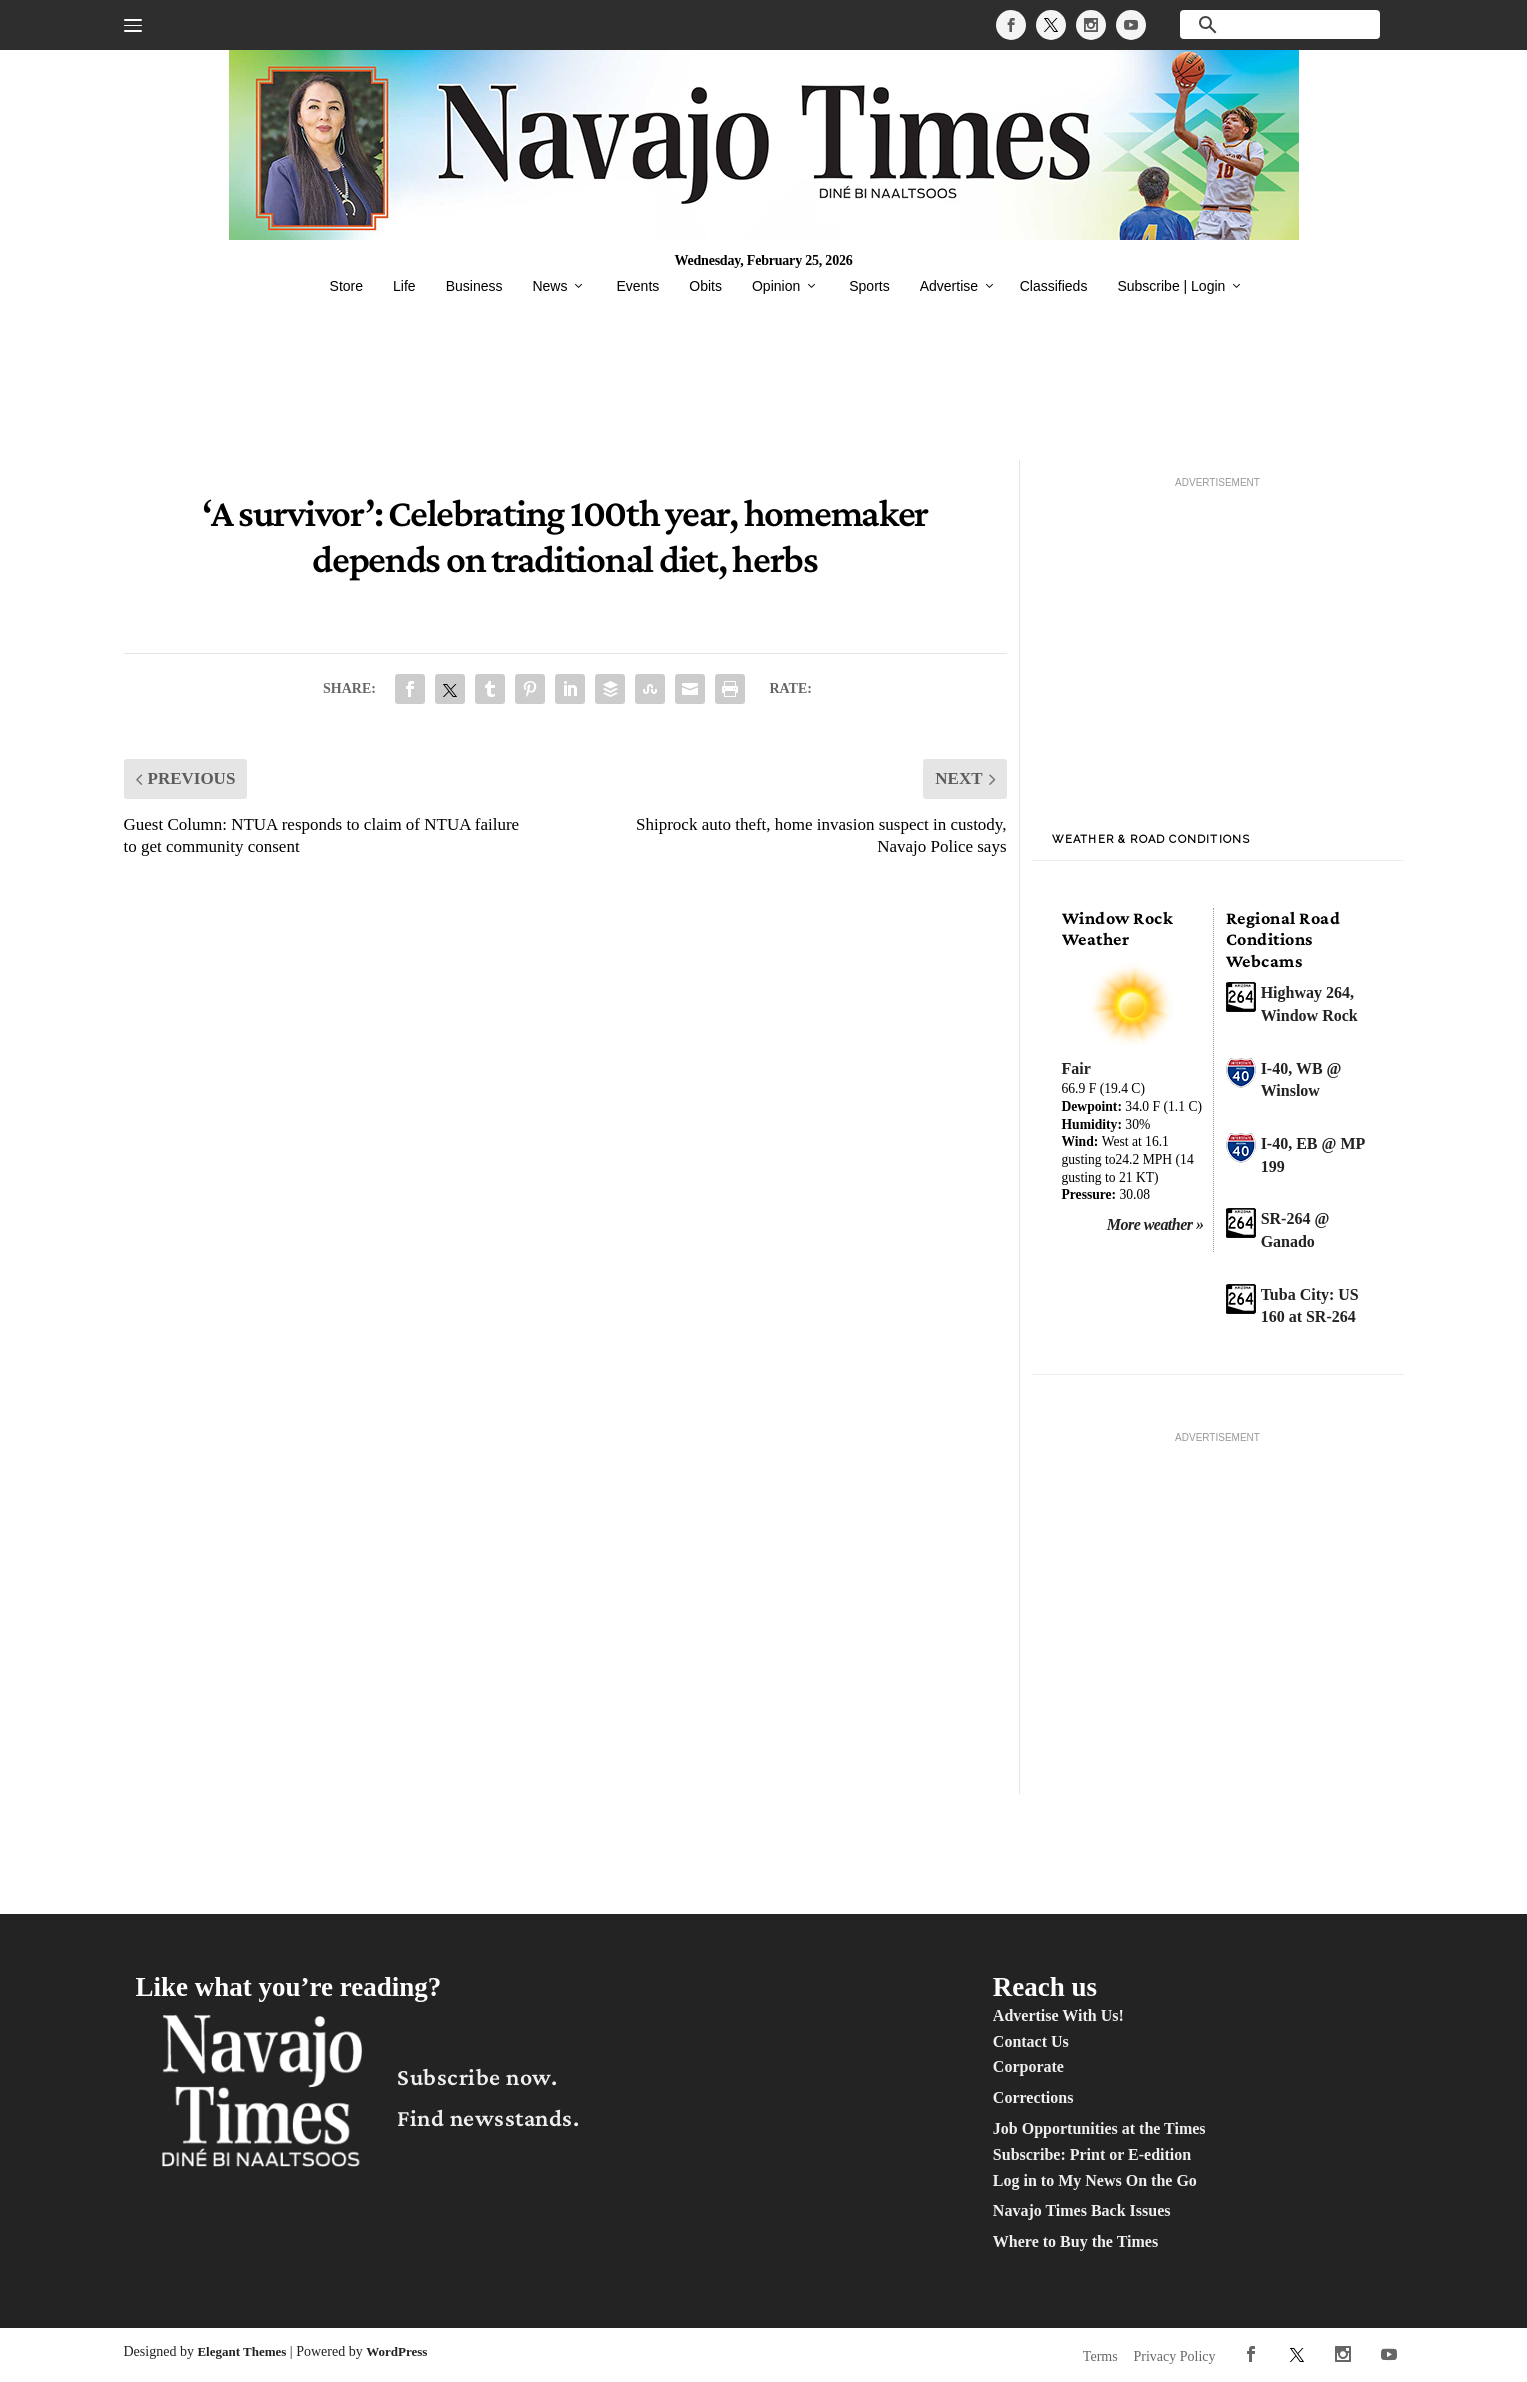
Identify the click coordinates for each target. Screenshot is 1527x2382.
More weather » (1155, 1224)
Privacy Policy (1175, 2356)
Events (637, 286)
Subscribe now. (477, 2076)
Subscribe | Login (1171, 286)
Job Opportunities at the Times (1099, 2128)
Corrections (1033, 2097)
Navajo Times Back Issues (1082, 2210)
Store (346, 286)
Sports (869, 286)
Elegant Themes (241, 2351)
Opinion (776, 286)
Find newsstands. (488, 2117)
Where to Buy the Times (1075, 2241)
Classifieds (1054, 286)
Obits (705, 286)
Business (474, 286)
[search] (1280, 24)
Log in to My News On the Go (1095, 2180)
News (549, 286)
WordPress (396, 2351)
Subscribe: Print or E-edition (1092, 2154)
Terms (1100, 2356)
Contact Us (1031, 2041)
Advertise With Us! (1058, 2015)
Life (404, 286)
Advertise (949, 286)
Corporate (1028, 2066)
